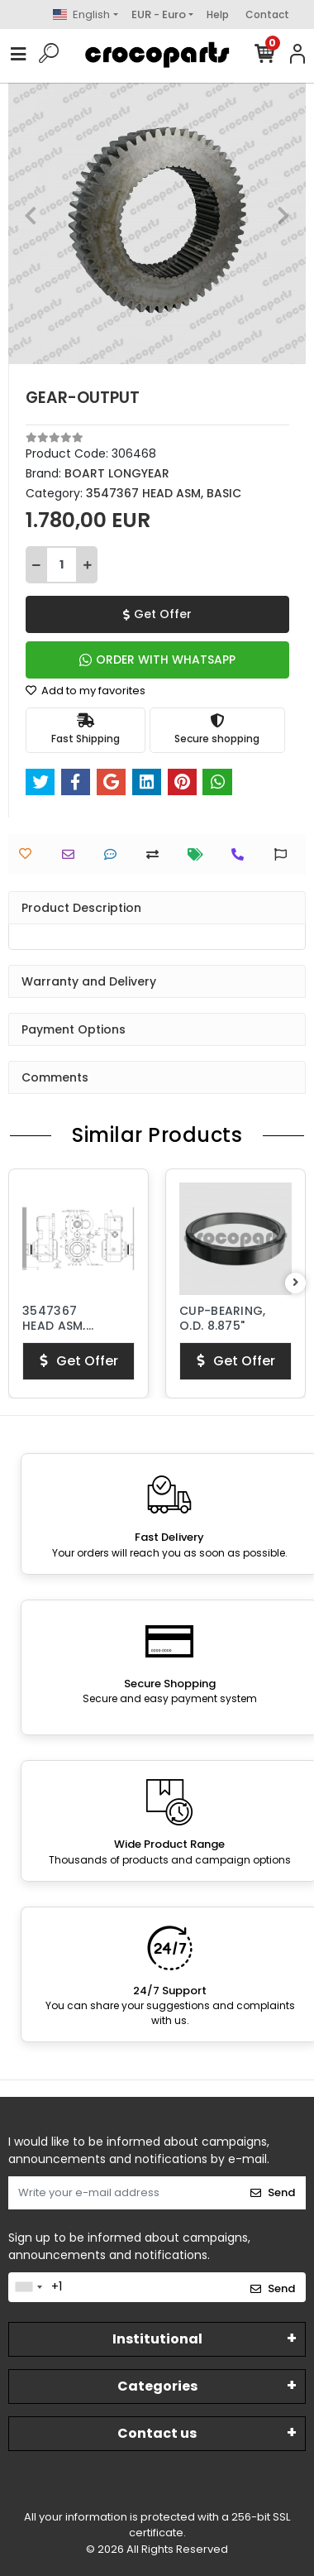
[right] (296, 1283)
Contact (267, 14)
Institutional (157, 2338)
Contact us (157, 2433)
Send (272, 2192)
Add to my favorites (85, 690)
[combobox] (28, 2287)
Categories (157, 2386)
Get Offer (157, 614)
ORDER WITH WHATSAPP (157, 659)
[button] (30, 215)
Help (218, 14)
